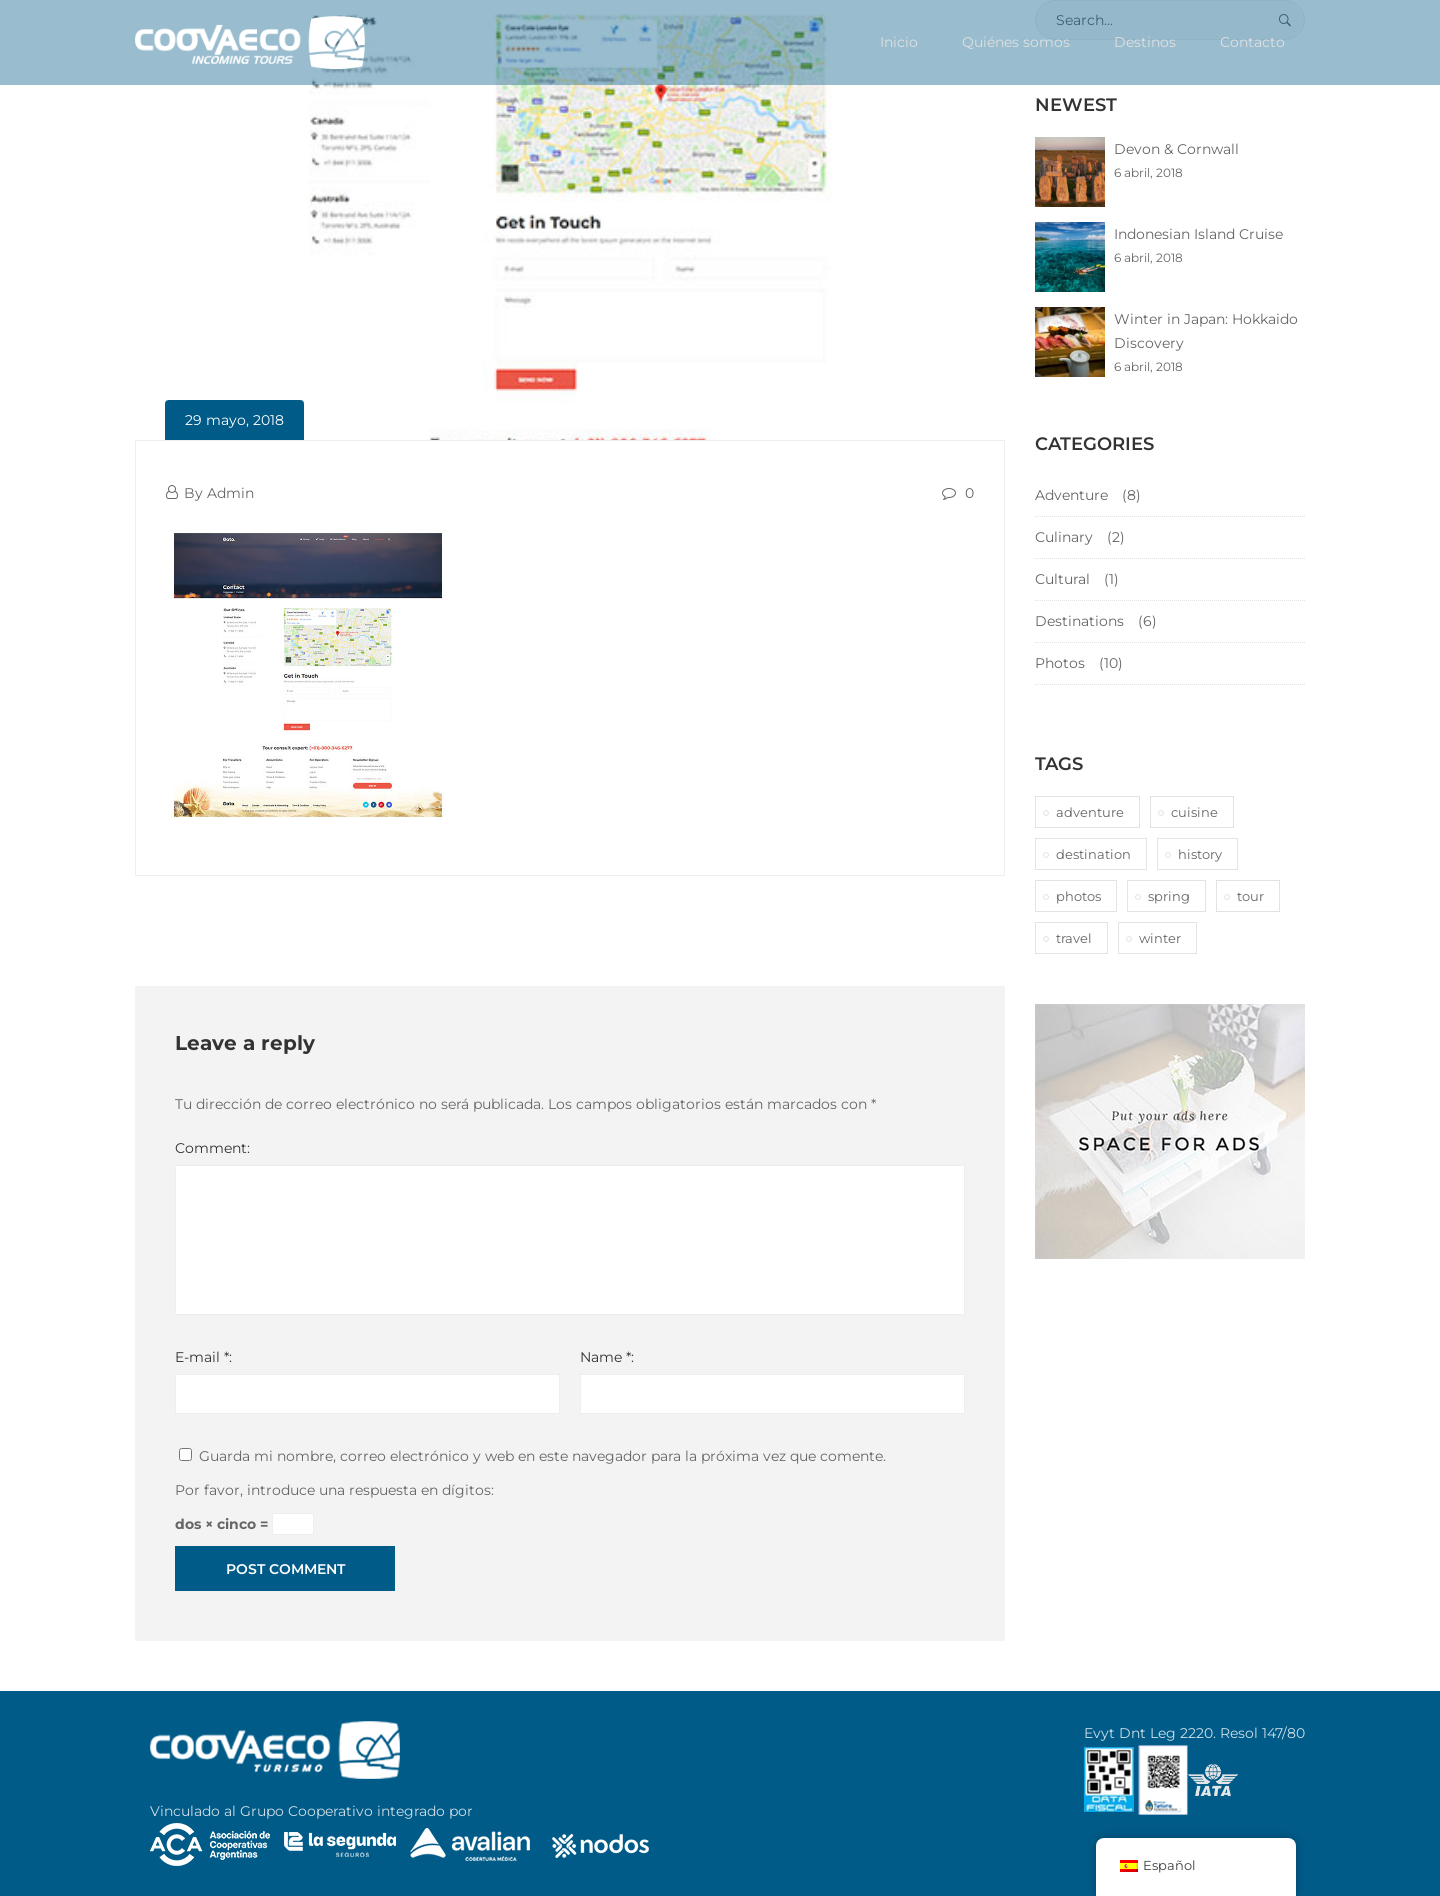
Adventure (1071, 495)
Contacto (1252, 42)
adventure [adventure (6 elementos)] (1090, 812)
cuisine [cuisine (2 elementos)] (1194, 812)
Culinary (1064, 537)
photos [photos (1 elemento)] (1078, 896)
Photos (1060, 663)
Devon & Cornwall (1176, 149)
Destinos (1145, 42)
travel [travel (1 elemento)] (1074, 938)
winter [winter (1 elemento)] (1160, 938)
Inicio (899, 42)
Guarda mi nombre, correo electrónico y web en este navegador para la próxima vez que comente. (542, 1456)
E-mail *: (203, 1357)
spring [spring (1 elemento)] (1169, 896)
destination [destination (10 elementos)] (1093, 854)
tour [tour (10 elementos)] (1250, 896)
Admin (230, 493)
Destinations (1079, 621)
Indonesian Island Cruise (1198, 234)
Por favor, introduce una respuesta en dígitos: (334, 1490)
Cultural (1062, 579)
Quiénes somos (1016, 42)
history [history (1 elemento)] (1200, 854)
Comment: (212, 1148)
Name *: (607, 1357)
